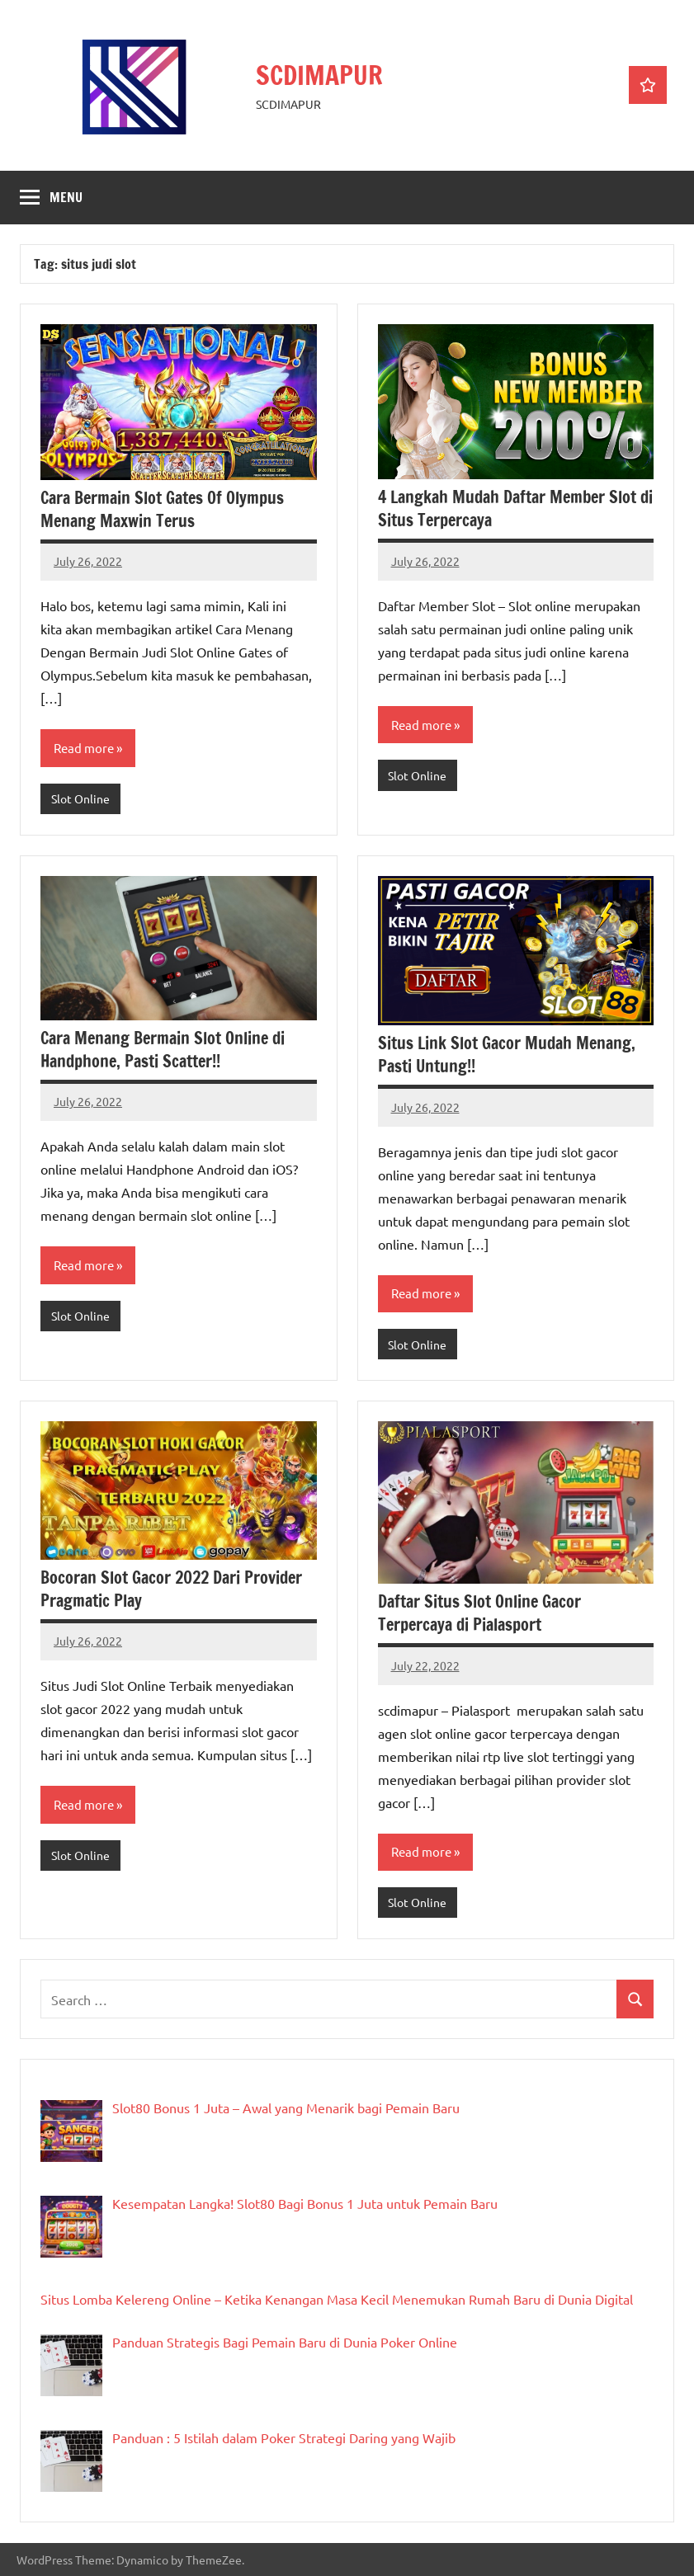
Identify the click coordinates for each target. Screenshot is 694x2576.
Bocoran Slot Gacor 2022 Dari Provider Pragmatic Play (171, 1589)
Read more (84, 748)
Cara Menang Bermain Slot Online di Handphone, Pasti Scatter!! (162, 1049)
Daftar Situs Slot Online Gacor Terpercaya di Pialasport (479, 1612)
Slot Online (80, 798)
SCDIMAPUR (320, 75)
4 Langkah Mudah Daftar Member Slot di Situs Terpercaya (515, 508)
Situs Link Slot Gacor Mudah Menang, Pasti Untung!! (506, 1054)
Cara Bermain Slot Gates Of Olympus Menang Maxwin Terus (162, 509)
